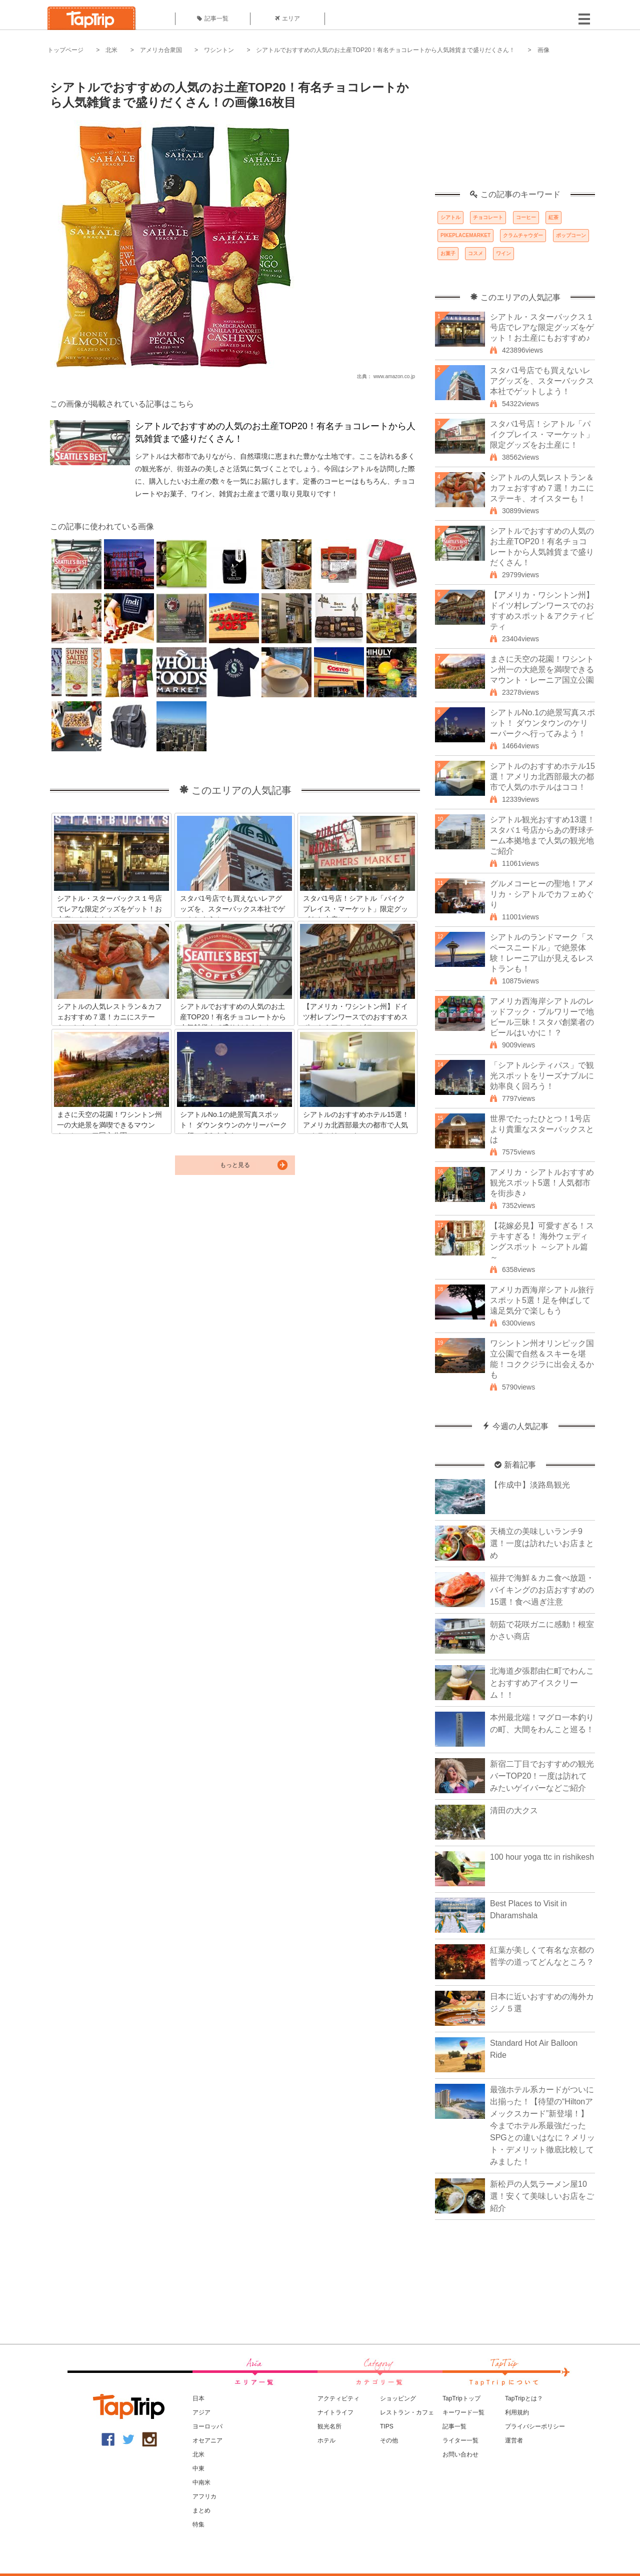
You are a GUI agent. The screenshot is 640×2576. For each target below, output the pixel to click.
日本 (198, 2398)
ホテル (327, 2440)
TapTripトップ (461, 2398)
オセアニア (207, 2440)
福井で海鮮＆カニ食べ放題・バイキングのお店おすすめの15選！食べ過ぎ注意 (542, 1590)
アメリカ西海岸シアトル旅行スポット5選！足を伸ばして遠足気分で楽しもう (542, 1300)
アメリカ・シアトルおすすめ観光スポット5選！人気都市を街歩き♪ (542, 1182)
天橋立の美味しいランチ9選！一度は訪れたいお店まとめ (542, 1543)
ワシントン (219, 50)
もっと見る (235, 1164)
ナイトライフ (336, 2412)
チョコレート (488, 217)
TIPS (387, 2426)
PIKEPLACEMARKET (465, 235)
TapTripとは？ (524, 2398)
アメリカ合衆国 (161, 50)
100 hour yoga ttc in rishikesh (542, 1857)
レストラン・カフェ (407, 2412)
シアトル (450, 217)
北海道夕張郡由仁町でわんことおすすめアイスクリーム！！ (542, 1683)
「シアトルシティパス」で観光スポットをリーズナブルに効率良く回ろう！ (542, 1075)
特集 (198, 2524)
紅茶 (553, 217)
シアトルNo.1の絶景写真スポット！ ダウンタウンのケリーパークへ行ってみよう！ (542, 723)
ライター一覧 (460, 2440)
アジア (201, 2412)
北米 (112, 50)
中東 (198, 2468)
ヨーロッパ (207, 2426)
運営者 (514, 2440)
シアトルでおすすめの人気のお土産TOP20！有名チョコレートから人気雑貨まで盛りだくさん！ (385, 50)
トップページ (66, 50)
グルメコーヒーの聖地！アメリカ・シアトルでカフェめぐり (542, 894)
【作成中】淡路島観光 (530, 1485)
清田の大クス (514, 1810)
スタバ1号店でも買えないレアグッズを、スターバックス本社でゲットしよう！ (542, 381)
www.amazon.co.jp (394, 376)
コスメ (475, 253)
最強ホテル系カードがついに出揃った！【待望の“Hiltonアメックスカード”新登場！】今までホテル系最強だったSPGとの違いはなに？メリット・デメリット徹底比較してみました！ (542, 2125)
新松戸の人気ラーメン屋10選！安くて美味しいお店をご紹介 (542, 2196)
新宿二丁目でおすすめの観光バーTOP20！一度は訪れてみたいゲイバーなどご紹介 (542, 1776)
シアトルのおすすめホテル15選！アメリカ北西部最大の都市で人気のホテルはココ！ (542, 776)
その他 (389, 2440)
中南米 (201, 2482)
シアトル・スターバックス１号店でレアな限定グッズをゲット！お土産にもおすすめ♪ (542, 327)
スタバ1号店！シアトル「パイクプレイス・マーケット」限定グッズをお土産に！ (542, 434)
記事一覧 (212, 18)
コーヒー (526, 217)
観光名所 (330, 2426)
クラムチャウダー (523, 235)
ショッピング (398, 2398)
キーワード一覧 (463, 2412)
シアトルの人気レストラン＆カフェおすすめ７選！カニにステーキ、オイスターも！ (542, 488)
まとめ (201, 2510)
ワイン (503, 253)
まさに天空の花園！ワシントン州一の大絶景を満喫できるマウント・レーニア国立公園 (542, 669)
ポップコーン (571, 235)
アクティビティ (339, 2398)
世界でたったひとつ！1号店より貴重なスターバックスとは (542, 1129)
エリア (287, 18)
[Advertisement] (515, 127)
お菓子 (448, 253)
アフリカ (204, 2496)
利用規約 (517, 2412)
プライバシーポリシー (535, 2426)
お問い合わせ (460, 2454)
